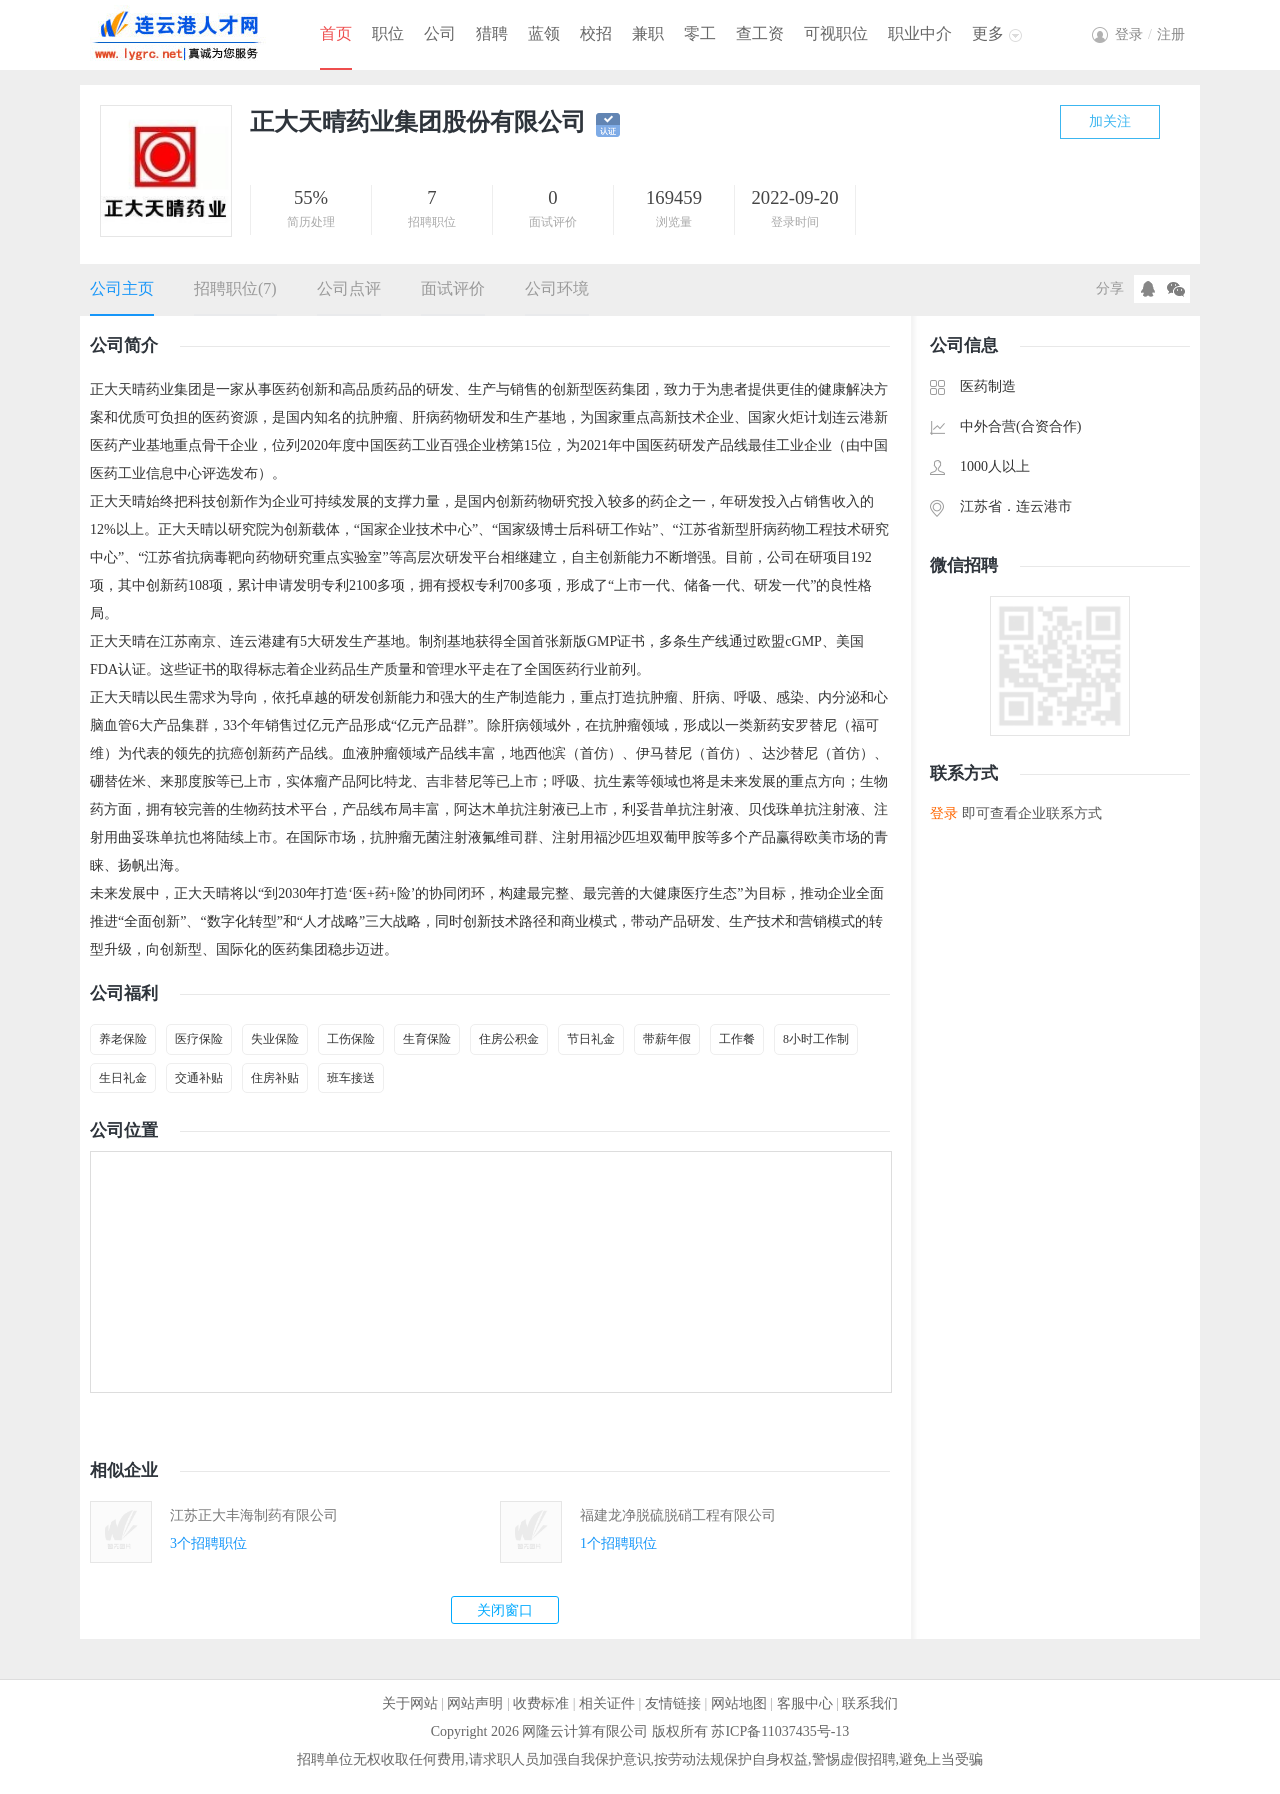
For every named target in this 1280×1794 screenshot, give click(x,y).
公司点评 (349, 288)
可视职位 (836, 33)
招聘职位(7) (235, 288)
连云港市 (1044, 506)
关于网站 (410, 1703)
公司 (440, 33)
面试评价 (453, 288)
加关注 (1110, 121)
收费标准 (541, 1703)
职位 (388, 33)
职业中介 (920, 33)
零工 (700, 33)
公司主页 (122, 288)
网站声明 (475, 1703)
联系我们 (870, 1703)
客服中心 (805, 1703)
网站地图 (739, 1703)
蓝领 (544, 33)
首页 (336, 33)
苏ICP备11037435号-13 (780, 1731)
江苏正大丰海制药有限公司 (254, 1515)
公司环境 (557, 288)
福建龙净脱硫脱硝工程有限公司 (678, 1515)
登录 (944, 813)
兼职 (648, 33)
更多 (988, 33)
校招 (596, 33)
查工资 (760, 33)
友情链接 (673, 1703)
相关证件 (607, 1703)
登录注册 (1150, 34)
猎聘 (492, 33)
